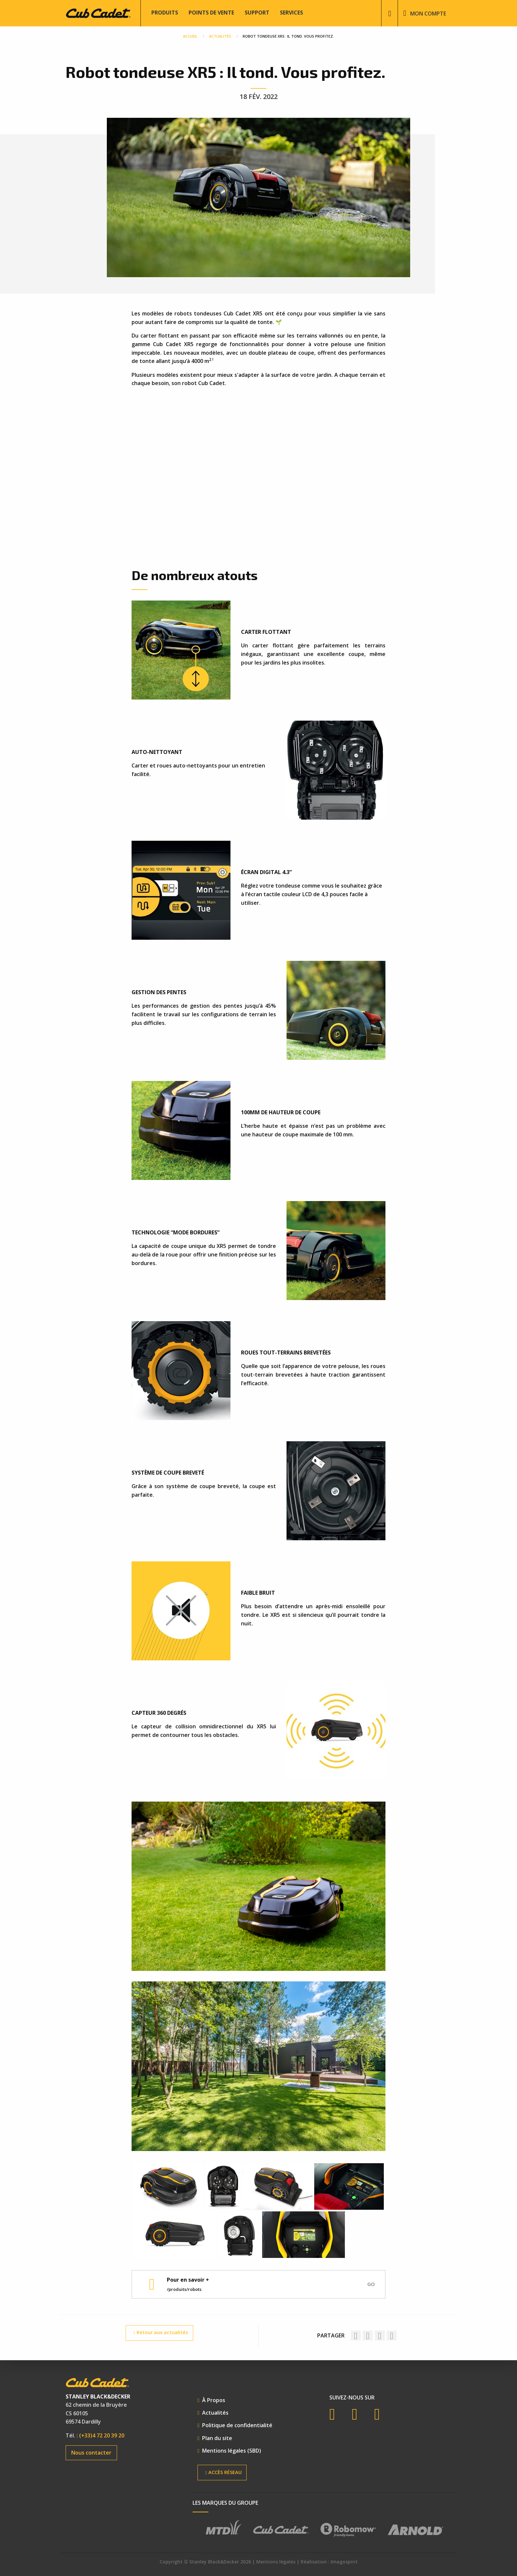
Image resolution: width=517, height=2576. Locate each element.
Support (257, 12)
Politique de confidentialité (237, 2425)
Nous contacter (91, 2452)
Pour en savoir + (188, 2279)
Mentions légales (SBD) (231, 2450)
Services (291, 12)
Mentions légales (275, 2562)
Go (371, 2284)
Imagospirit (344, 2562)
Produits (164, 12)
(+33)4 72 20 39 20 (101, 2435)
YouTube (360, 2414)
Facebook (337, 2414)
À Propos (213, 2400)
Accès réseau (223, 2472)
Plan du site (217, 2438)
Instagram (382, 2414)
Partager (331, 2335)
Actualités (215, 2412)
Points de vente (211, 12)
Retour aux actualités (161, 2332)
